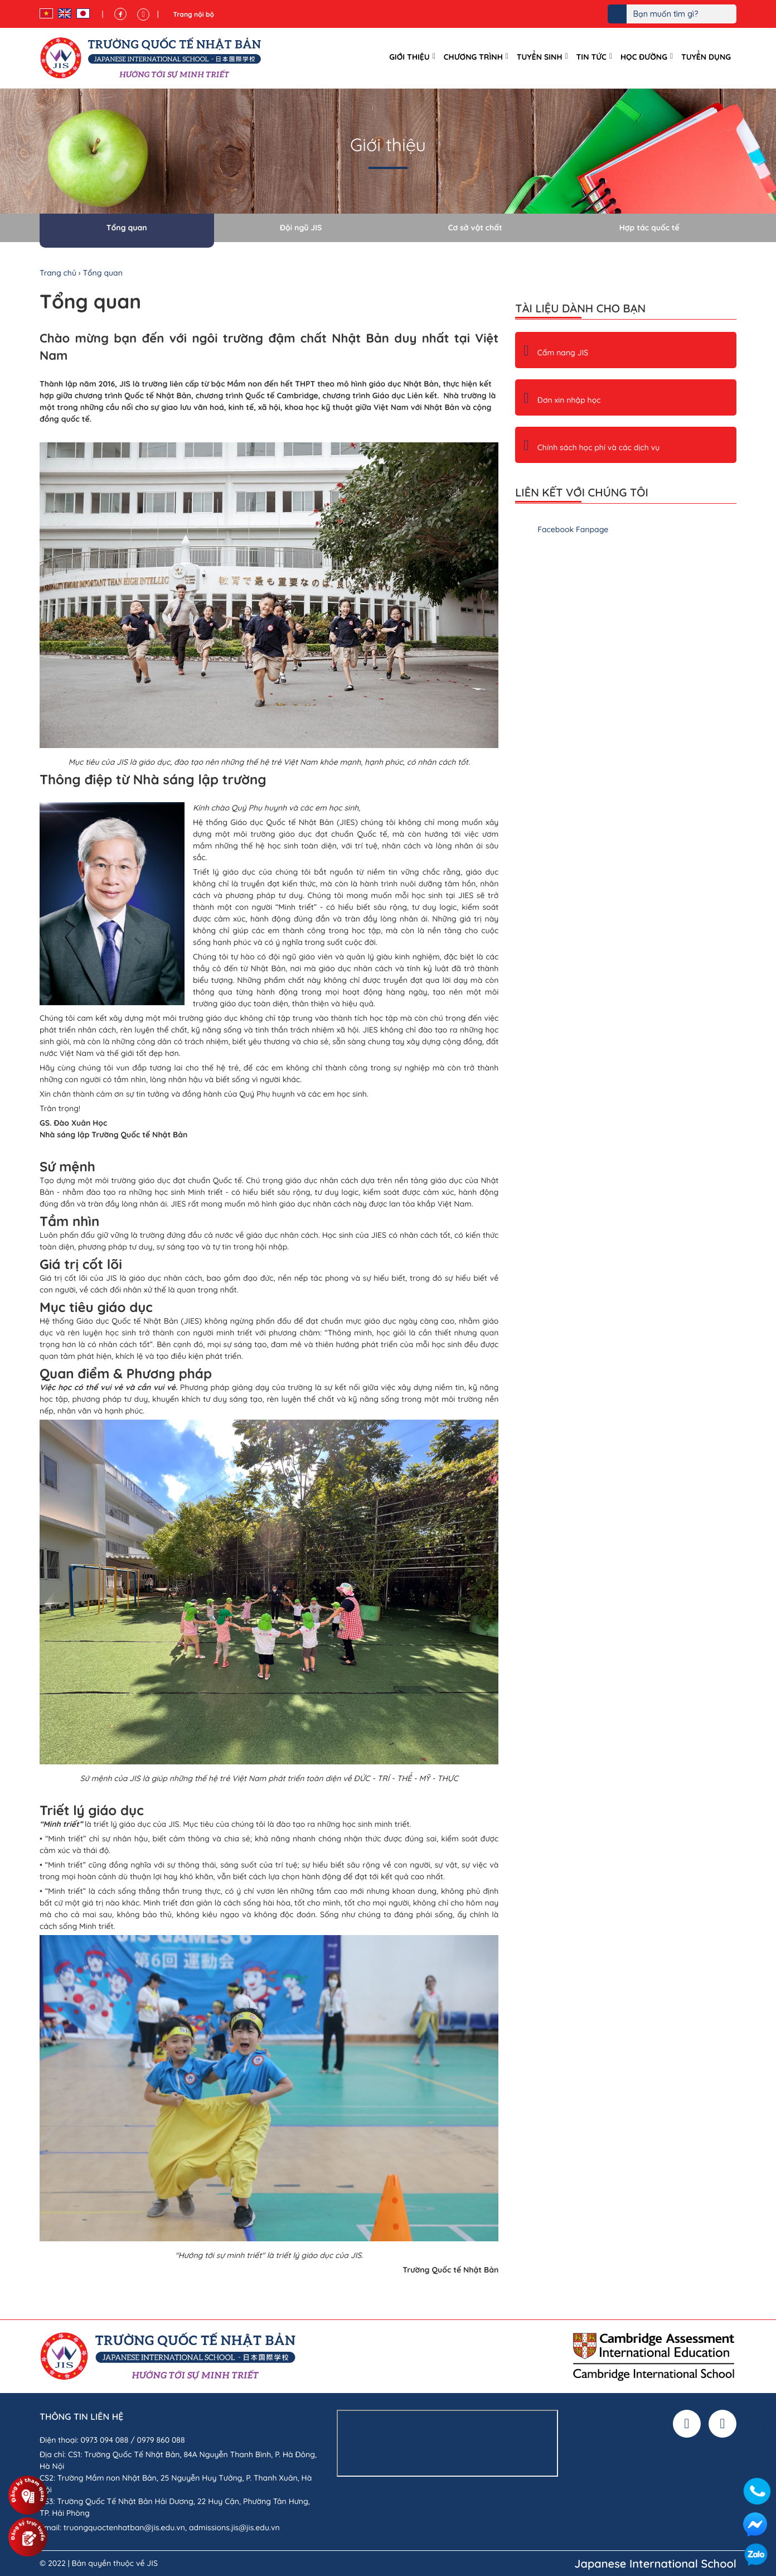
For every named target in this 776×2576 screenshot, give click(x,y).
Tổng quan (126, 228)
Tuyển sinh (539, 57)
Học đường (643, 57)
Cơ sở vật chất (475, 228)
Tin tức (591, 57)
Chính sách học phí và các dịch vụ (591, 447)
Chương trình (473, 57)
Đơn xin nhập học (561, 400)
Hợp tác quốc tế (649, 228)
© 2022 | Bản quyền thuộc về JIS (99, 2563)
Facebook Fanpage (572, 529)
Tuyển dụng (706, 57)
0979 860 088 (161, 2440)
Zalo (755, 2555)
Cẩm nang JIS (555, 353)
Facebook (754, 2524)
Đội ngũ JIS (301, 228)
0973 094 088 (104, 2440)
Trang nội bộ (193, 14)
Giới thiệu (409, 57)
